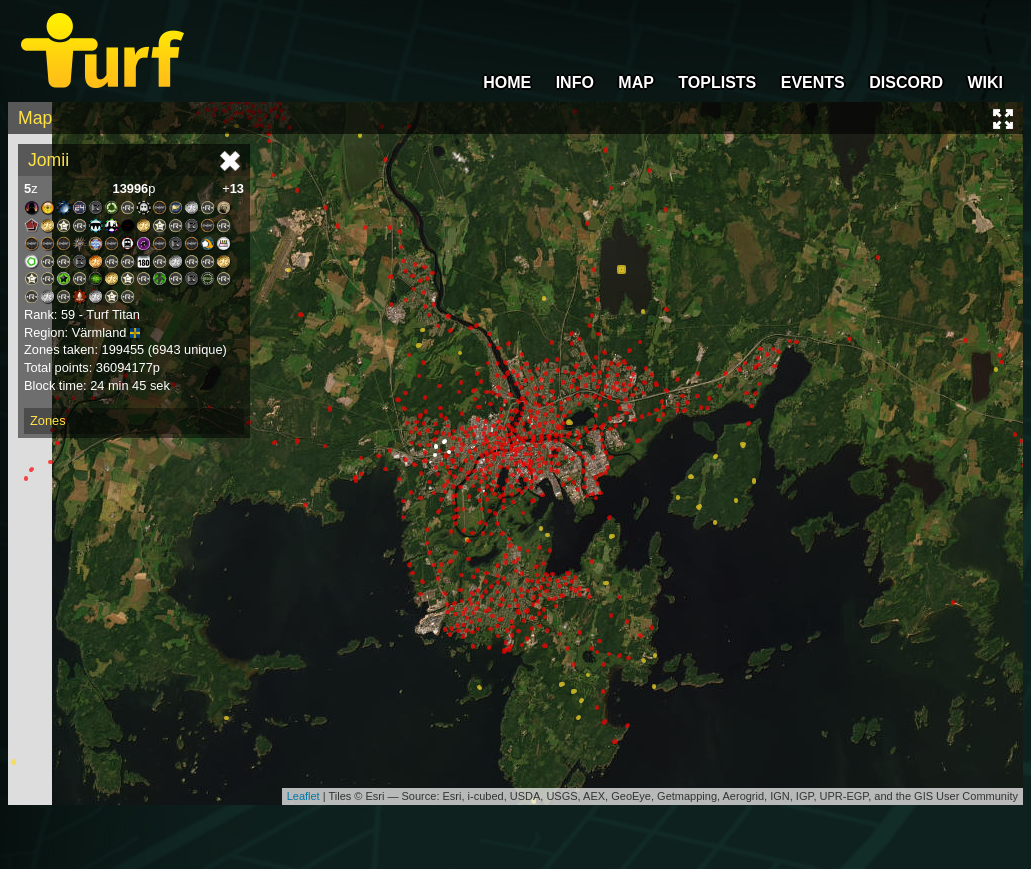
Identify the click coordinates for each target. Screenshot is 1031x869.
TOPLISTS (717, 82)
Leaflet (303, 796)
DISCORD (906, 82)
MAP (636, 82)
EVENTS (813, 82)
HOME (507, 82)
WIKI (985, 82)
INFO (575, 82)
